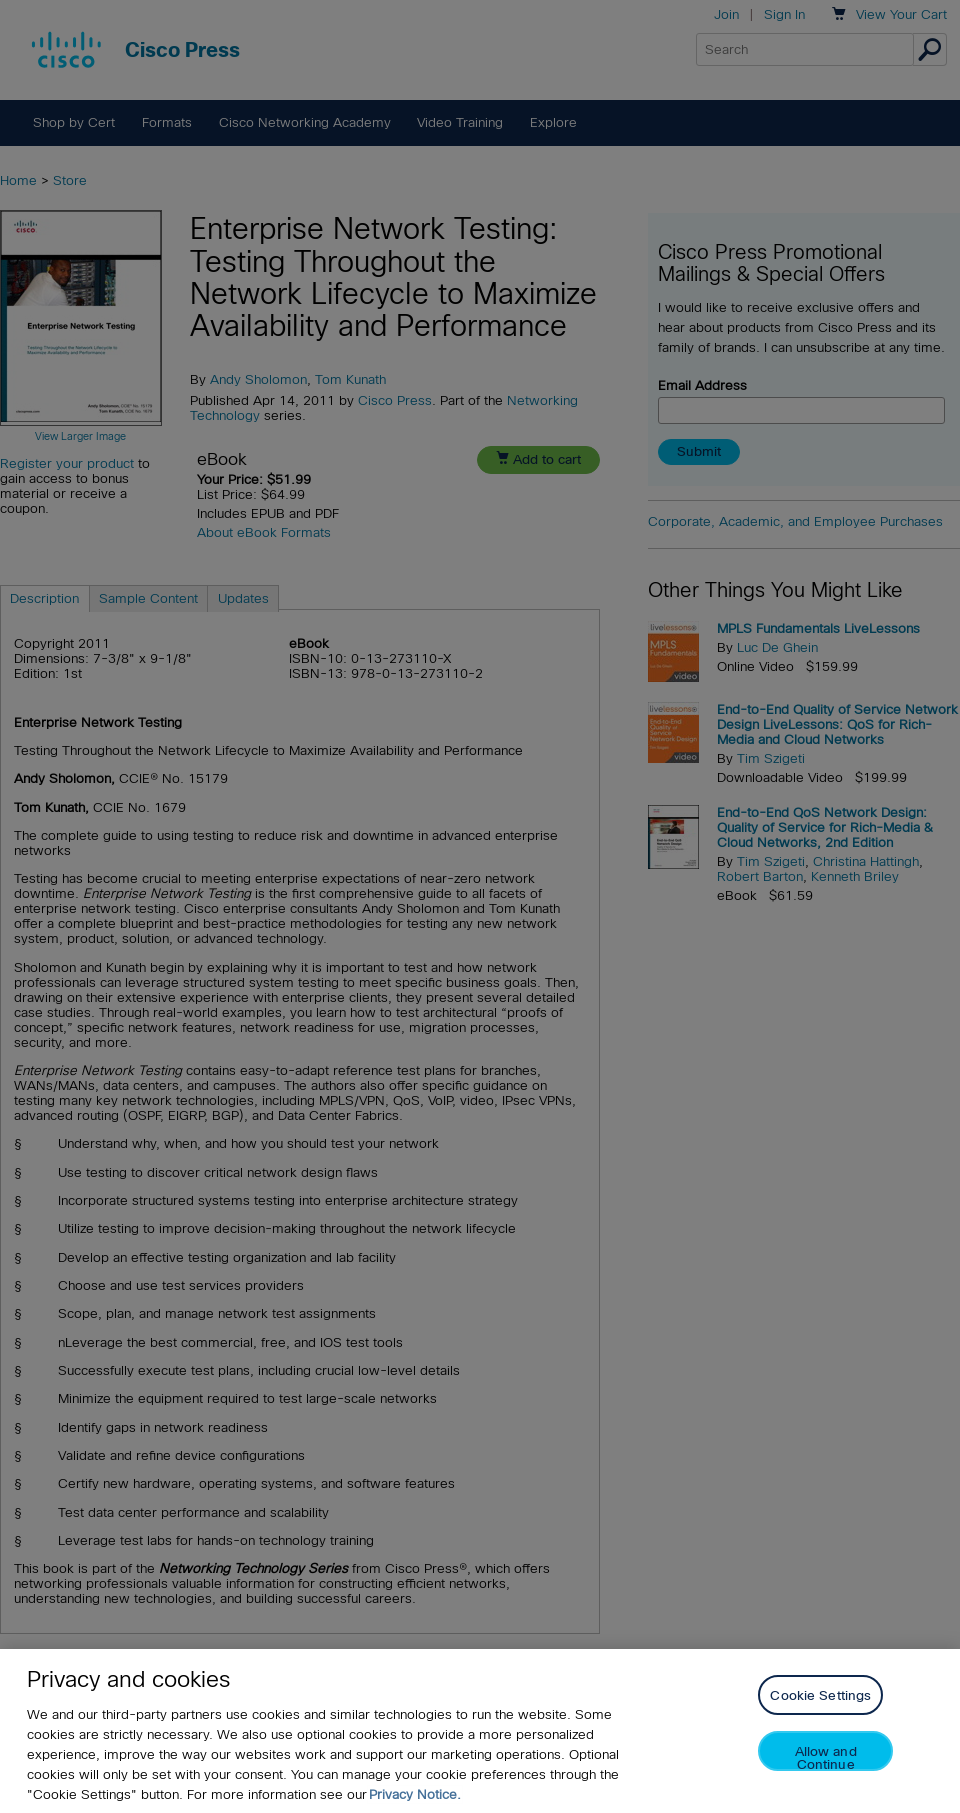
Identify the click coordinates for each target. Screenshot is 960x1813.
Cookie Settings (820, 1695)
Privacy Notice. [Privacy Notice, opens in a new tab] (415, 1794)
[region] (480, 1731)
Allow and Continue (826, 1757)
